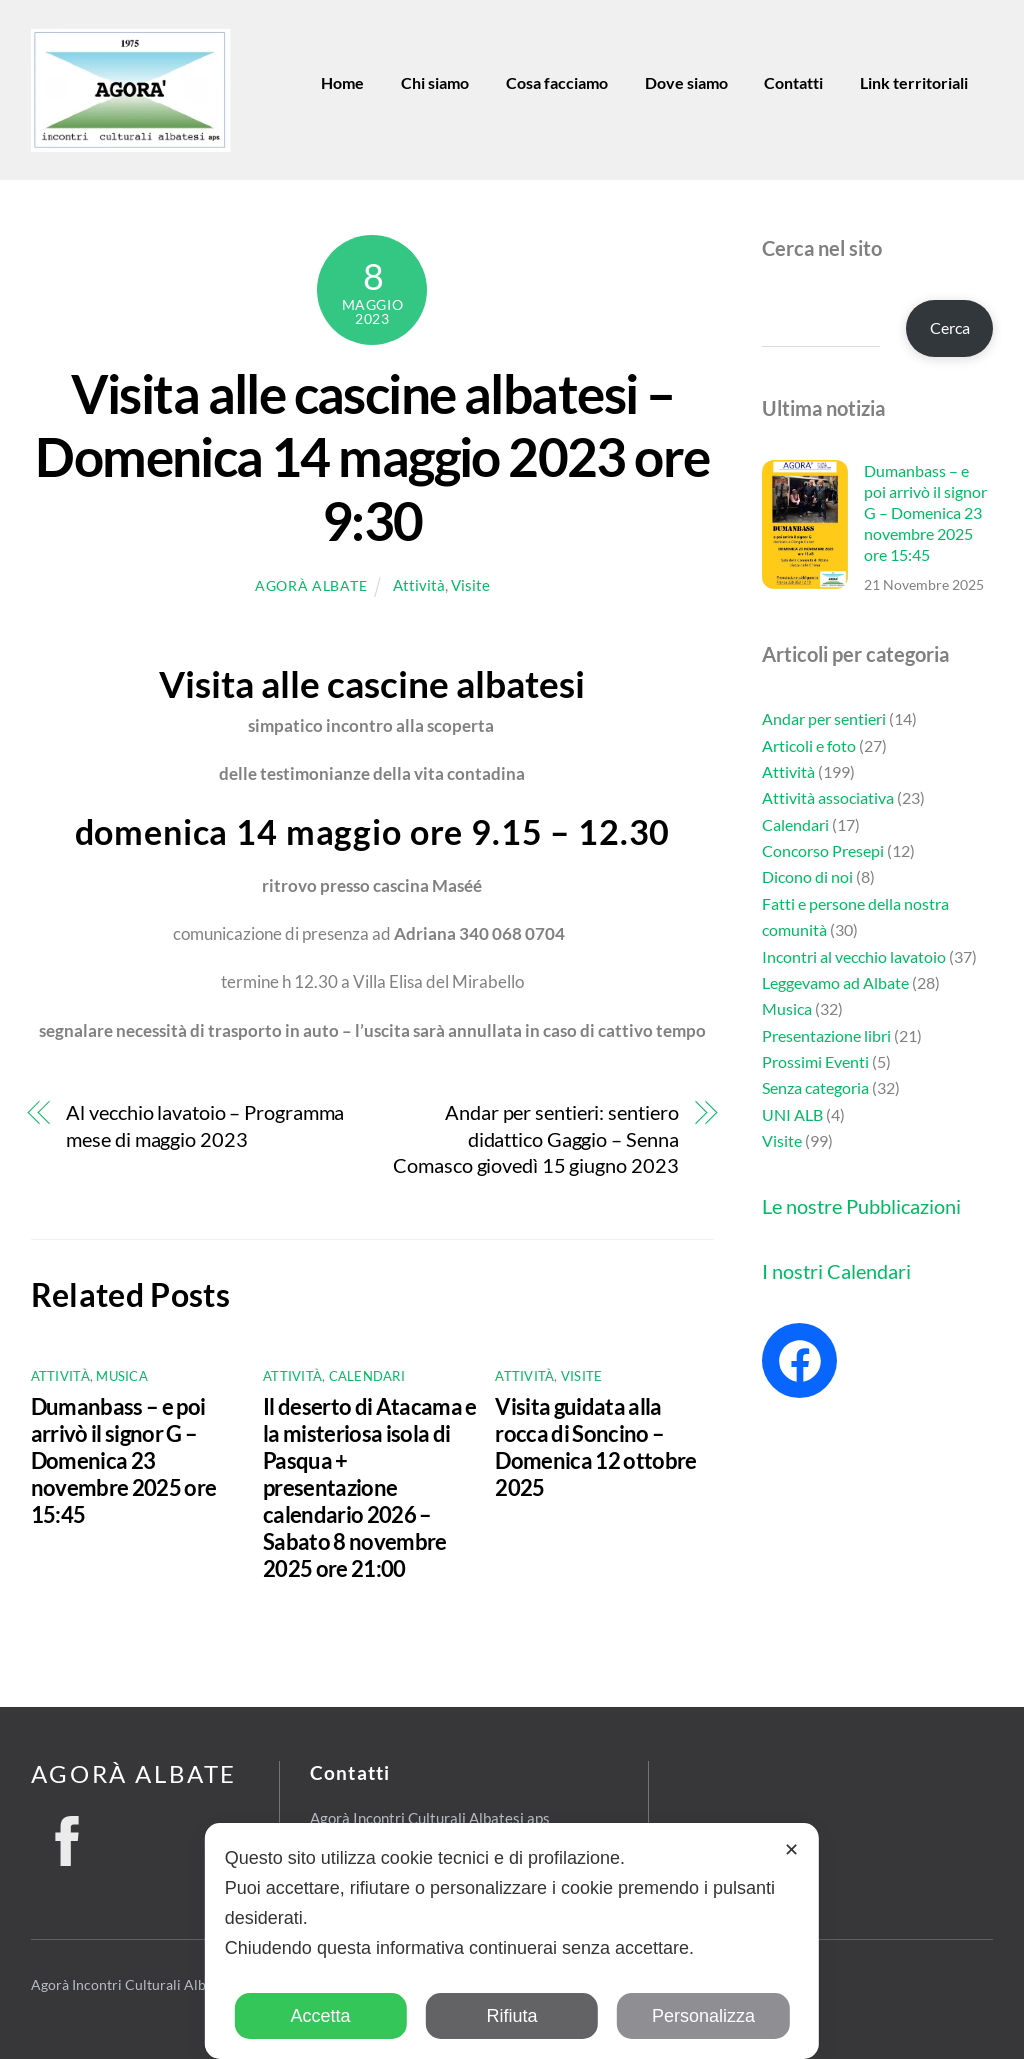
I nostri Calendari (836, 1271)
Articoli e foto (809, 744)
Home (342, 82)
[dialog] (512, 1941)
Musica (122, 1376)
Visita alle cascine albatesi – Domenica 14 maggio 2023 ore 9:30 (372, 457)
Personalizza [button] (703, 2016)
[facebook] (67, 1835)
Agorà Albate (311, 585)
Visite (470, 585)
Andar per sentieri (824, 718)
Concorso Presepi (823, 850)
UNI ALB (792, 1114)
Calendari (367, 1376)
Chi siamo (435, 82)
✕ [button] (791, 1850)
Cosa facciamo (557, 82)
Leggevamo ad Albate (835, 982)
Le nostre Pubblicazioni (861, 1206)
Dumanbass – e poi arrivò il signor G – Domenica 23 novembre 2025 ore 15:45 (124, 1460)
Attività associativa (828, 797)
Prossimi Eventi (815, 1061)
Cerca (950, 327)
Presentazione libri (826, 1034)
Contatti (793, 82)
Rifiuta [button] (511, 2016)
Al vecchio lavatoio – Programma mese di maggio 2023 (205, 1125)
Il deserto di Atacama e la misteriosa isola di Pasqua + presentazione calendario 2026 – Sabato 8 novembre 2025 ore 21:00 (370, 1487)
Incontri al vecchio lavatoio (854, 955)
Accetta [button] (321, 2016)
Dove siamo (686, 82)
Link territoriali (914, 82)
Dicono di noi (807, 876)
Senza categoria (815, 1087)
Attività (419, 585)
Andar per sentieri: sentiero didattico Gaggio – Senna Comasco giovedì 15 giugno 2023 (535, 1139)
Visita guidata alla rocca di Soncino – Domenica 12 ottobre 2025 (595, 1447)
